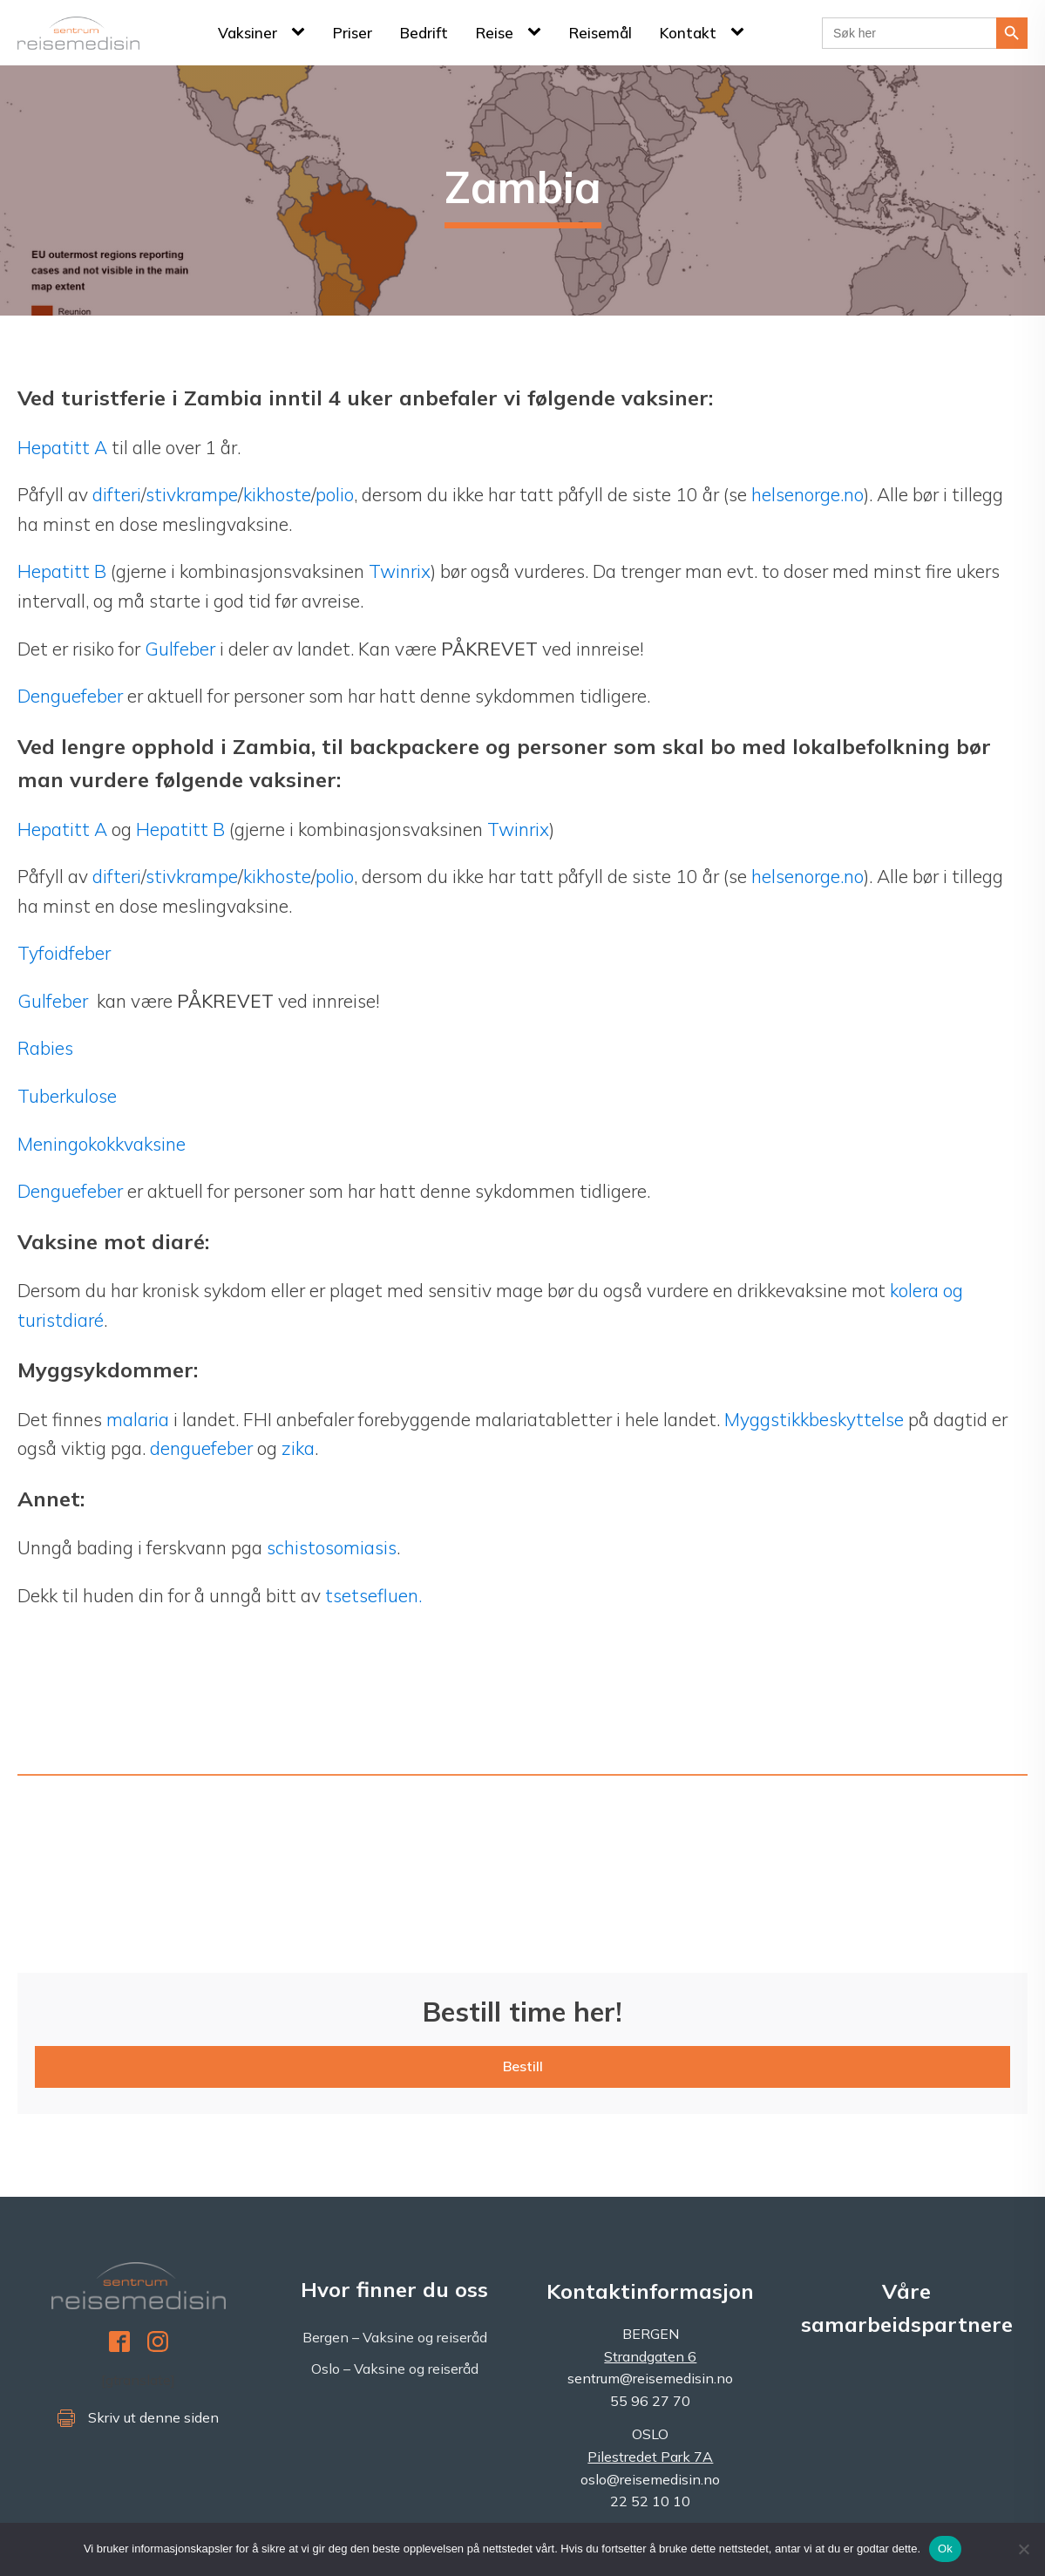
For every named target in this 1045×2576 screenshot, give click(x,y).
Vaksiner (247, 33)
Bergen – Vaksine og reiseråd (394, 2337)
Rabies (45, 1048)
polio (335, 494)
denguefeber (201, 1448)
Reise (494, 33)
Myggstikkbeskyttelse (814, 1419)
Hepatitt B (61, 571)
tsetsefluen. (373, 1595)
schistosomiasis (332, 1547)
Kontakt (688, 33)
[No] (1023, 2549)
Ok (945, 2548)
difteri (116, 494)
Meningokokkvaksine (101, 1143)
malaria (137, 1419)
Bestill (523, 2066)
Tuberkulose (67, 1095)
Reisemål (600, 33)
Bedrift (424, 33)
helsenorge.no (807, 494)
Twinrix (400, 571)
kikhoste (277, 494)
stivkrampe (192, 494)
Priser (352, 33)
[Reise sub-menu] (537, 32)
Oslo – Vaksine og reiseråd (394, 2368)
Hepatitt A (64, 447)
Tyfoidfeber (64, 952)
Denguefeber (70, 695)
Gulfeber (182, 648)
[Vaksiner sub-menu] (301, 32)
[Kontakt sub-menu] (740, 32)
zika (298, 1448)
